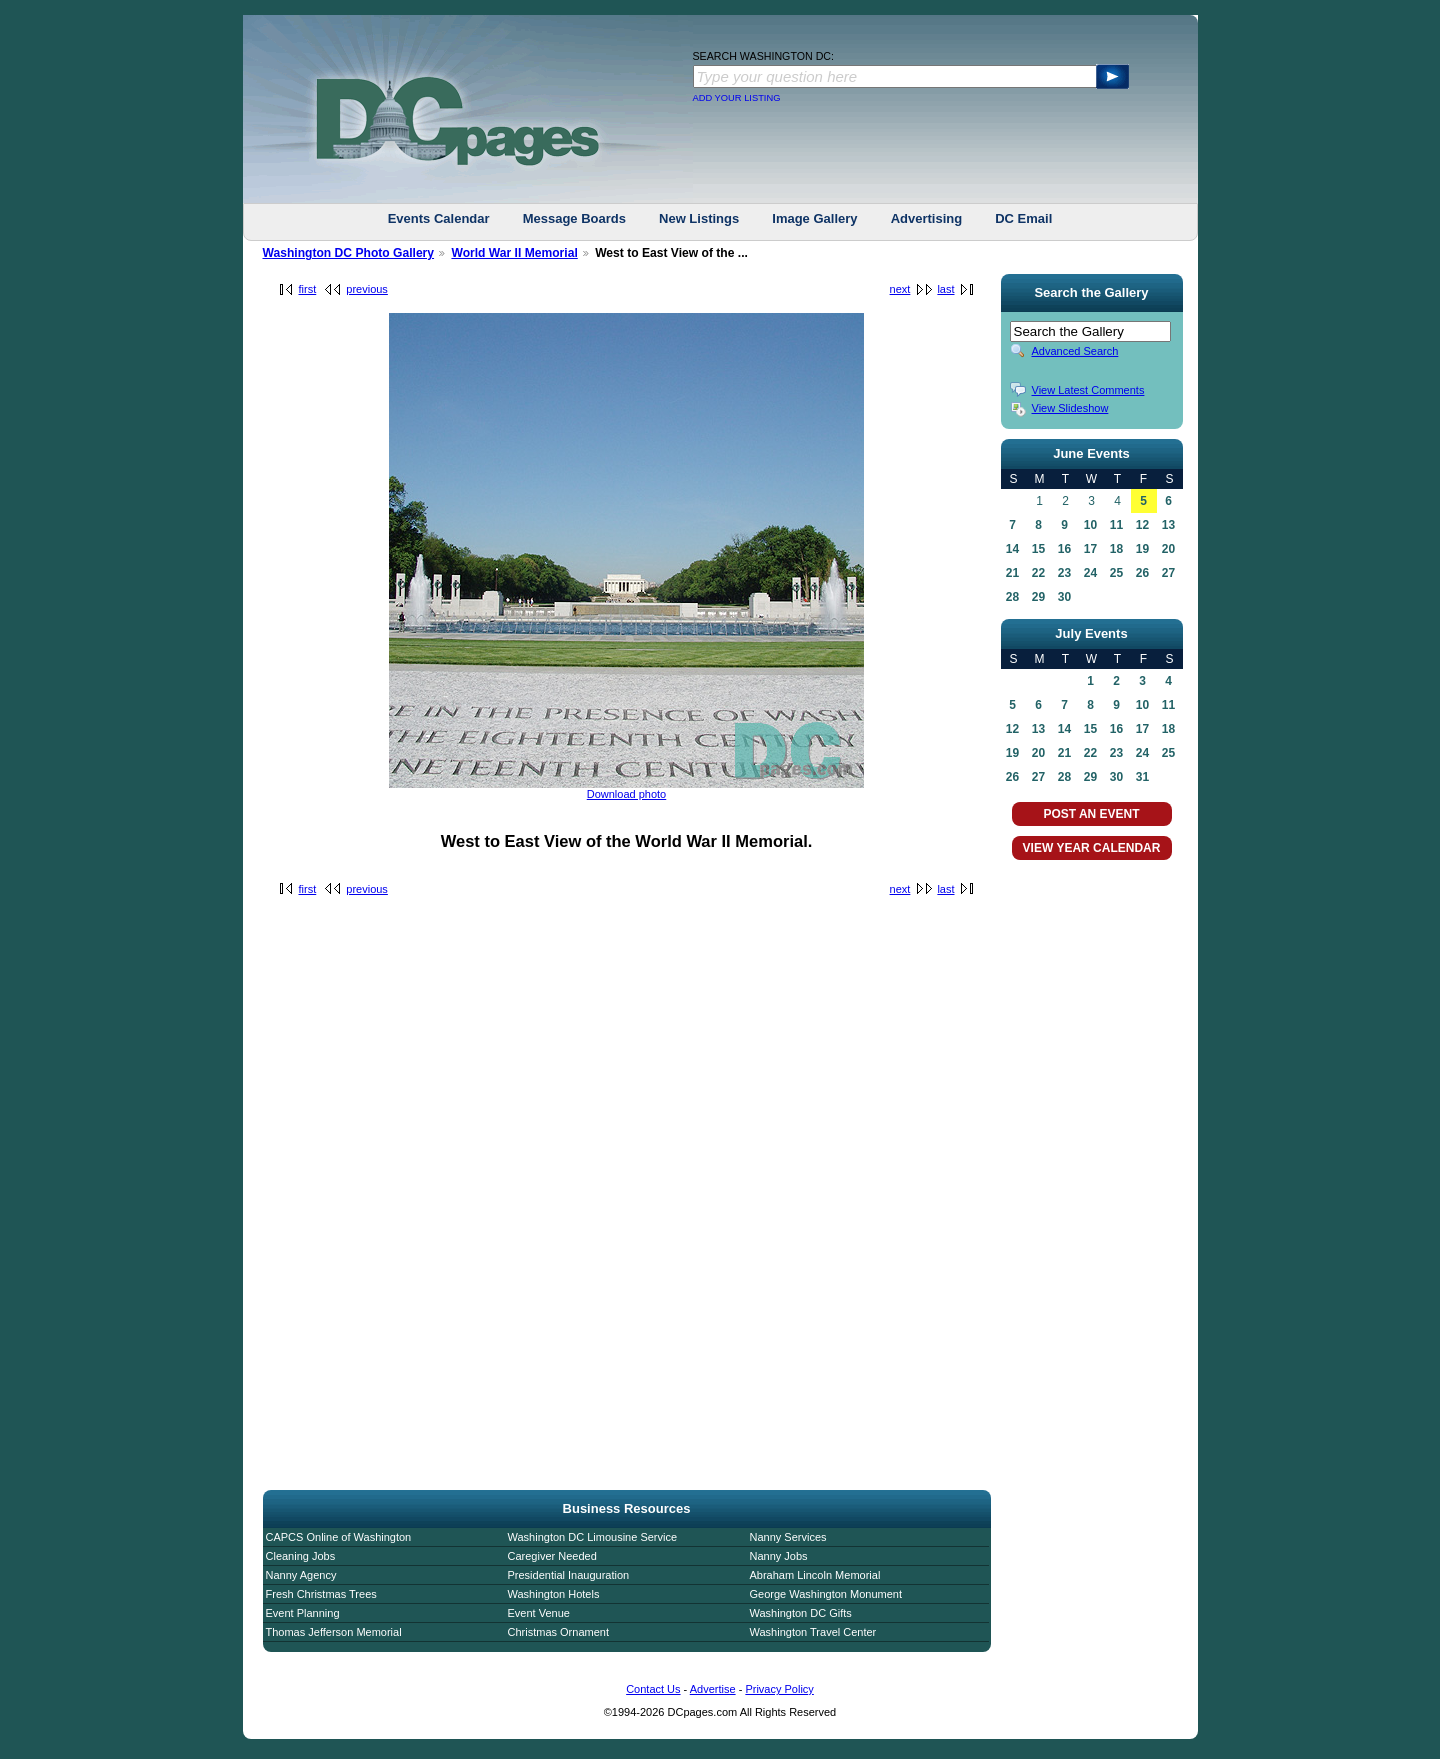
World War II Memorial (514, 253)
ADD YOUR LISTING (737, 98)
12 (1142, 525)
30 (1064, 597)
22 (1038, 573)
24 (1090, 573)
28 (1012, 597)
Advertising (927, 218)
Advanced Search (1075, 351)
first (308, 289)
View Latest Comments (1088, 390)
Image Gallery (814, 218)
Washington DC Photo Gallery (349, 253)
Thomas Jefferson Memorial (334, 1632)
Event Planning (303, 1613)
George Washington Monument (826, 1594)
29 (1038, 597)
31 (1142, 777)
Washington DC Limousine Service (593, 1537)
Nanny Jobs (779, 1556)
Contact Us (653, 1689)
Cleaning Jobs (301, 1556)
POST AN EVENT (1091, 814)
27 (1168, 573)
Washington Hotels (554, 1594)
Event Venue (539, 1613)
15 (1038, 549)
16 (1064, 549)
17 (1090, 549)
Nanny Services (788, 1537)
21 (1012, 573)
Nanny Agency (301, 1575)
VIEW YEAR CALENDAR (1092, 848)
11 (1116, 525)
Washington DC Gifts (801, 1613)
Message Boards (574, 218)
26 (1142, 573)
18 (1116, 549)
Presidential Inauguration (569, 1575)
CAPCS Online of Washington (339, 1537)
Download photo (627, 794)
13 (1168, 525)
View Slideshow (1070, 408)
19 (1142, 549)
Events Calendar (439, 218)
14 (1012, 549)
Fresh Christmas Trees (321, 1594)
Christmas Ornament (558, 1632)
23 (1064, 573)
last (945, 289)
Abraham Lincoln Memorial (815, 1575)
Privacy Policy (779, 1689)
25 (1116, 573)
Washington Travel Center (813, 1632)
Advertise (713, 1689)
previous (367, 289)
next (900, 289)
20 (1168, 549)
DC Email (1023, 218)
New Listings (699, 218)
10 (1090, 525)
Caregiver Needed (552, 1556)
